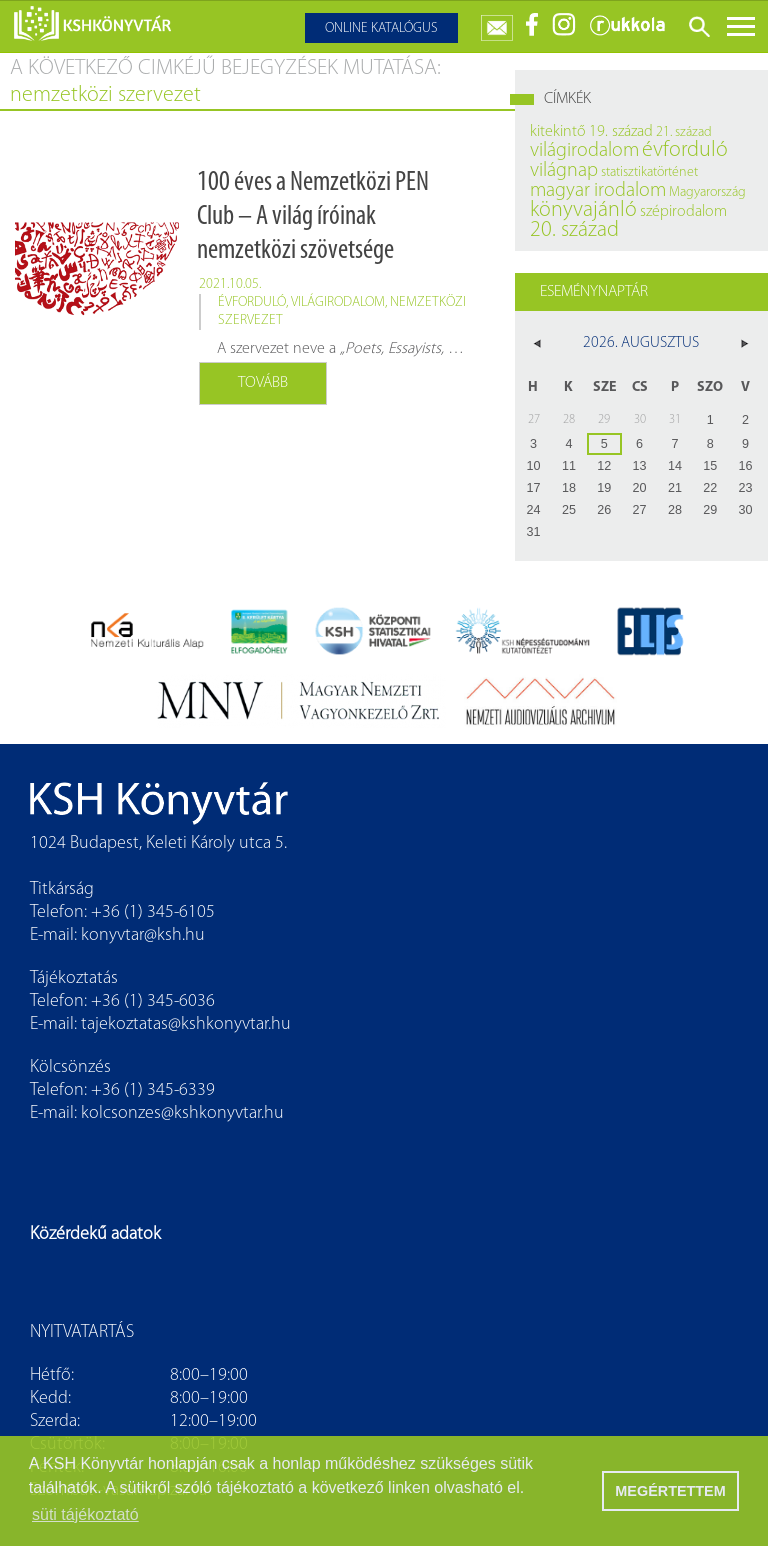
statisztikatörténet (649, 172)
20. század (574, 230)
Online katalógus (381, 28)
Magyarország (707, 192)
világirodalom (338, 302)
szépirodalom (683, 212)
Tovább (263, 383)
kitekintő (558, 132)
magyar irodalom (598, 191)
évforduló (252, 302)
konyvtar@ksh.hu (143, 935)
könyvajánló (583, 210)
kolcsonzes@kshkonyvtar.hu (182, 1113)
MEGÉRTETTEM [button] (670, 1491)
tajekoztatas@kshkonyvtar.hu (186, 1024)
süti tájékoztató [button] (85, 1514)
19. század (621, 132)
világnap (564, 171)
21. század (684, 132)
